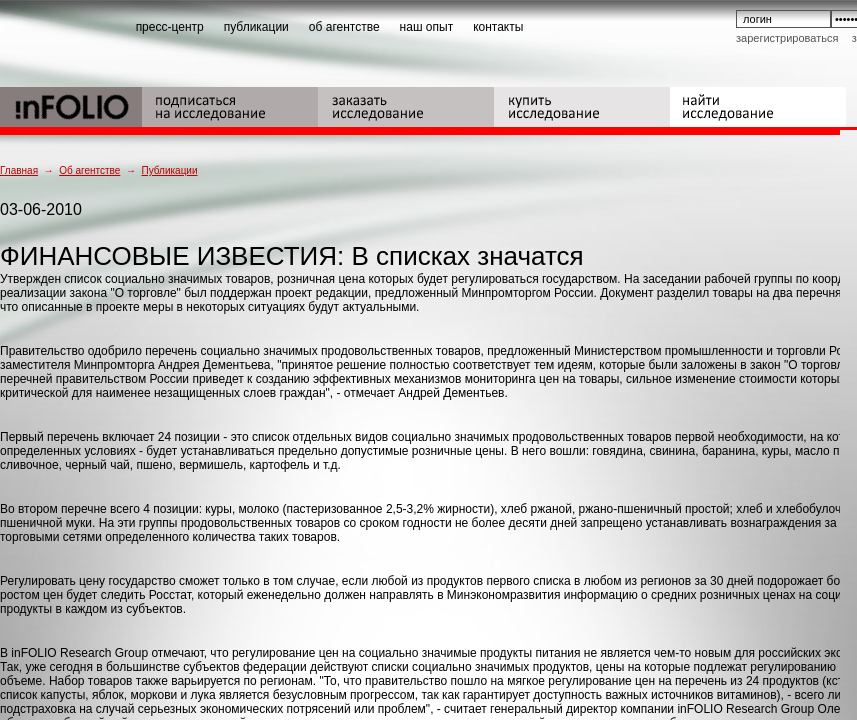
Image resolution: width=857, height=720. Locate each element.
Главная (19, 170)
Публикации (169, 170)
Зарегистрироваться (787, 38)
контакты (498, 27)
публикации (256, 27)
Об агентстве (89, 170)
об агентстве (344, 27)
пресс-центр (170, 27)
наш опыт (427, 27)
